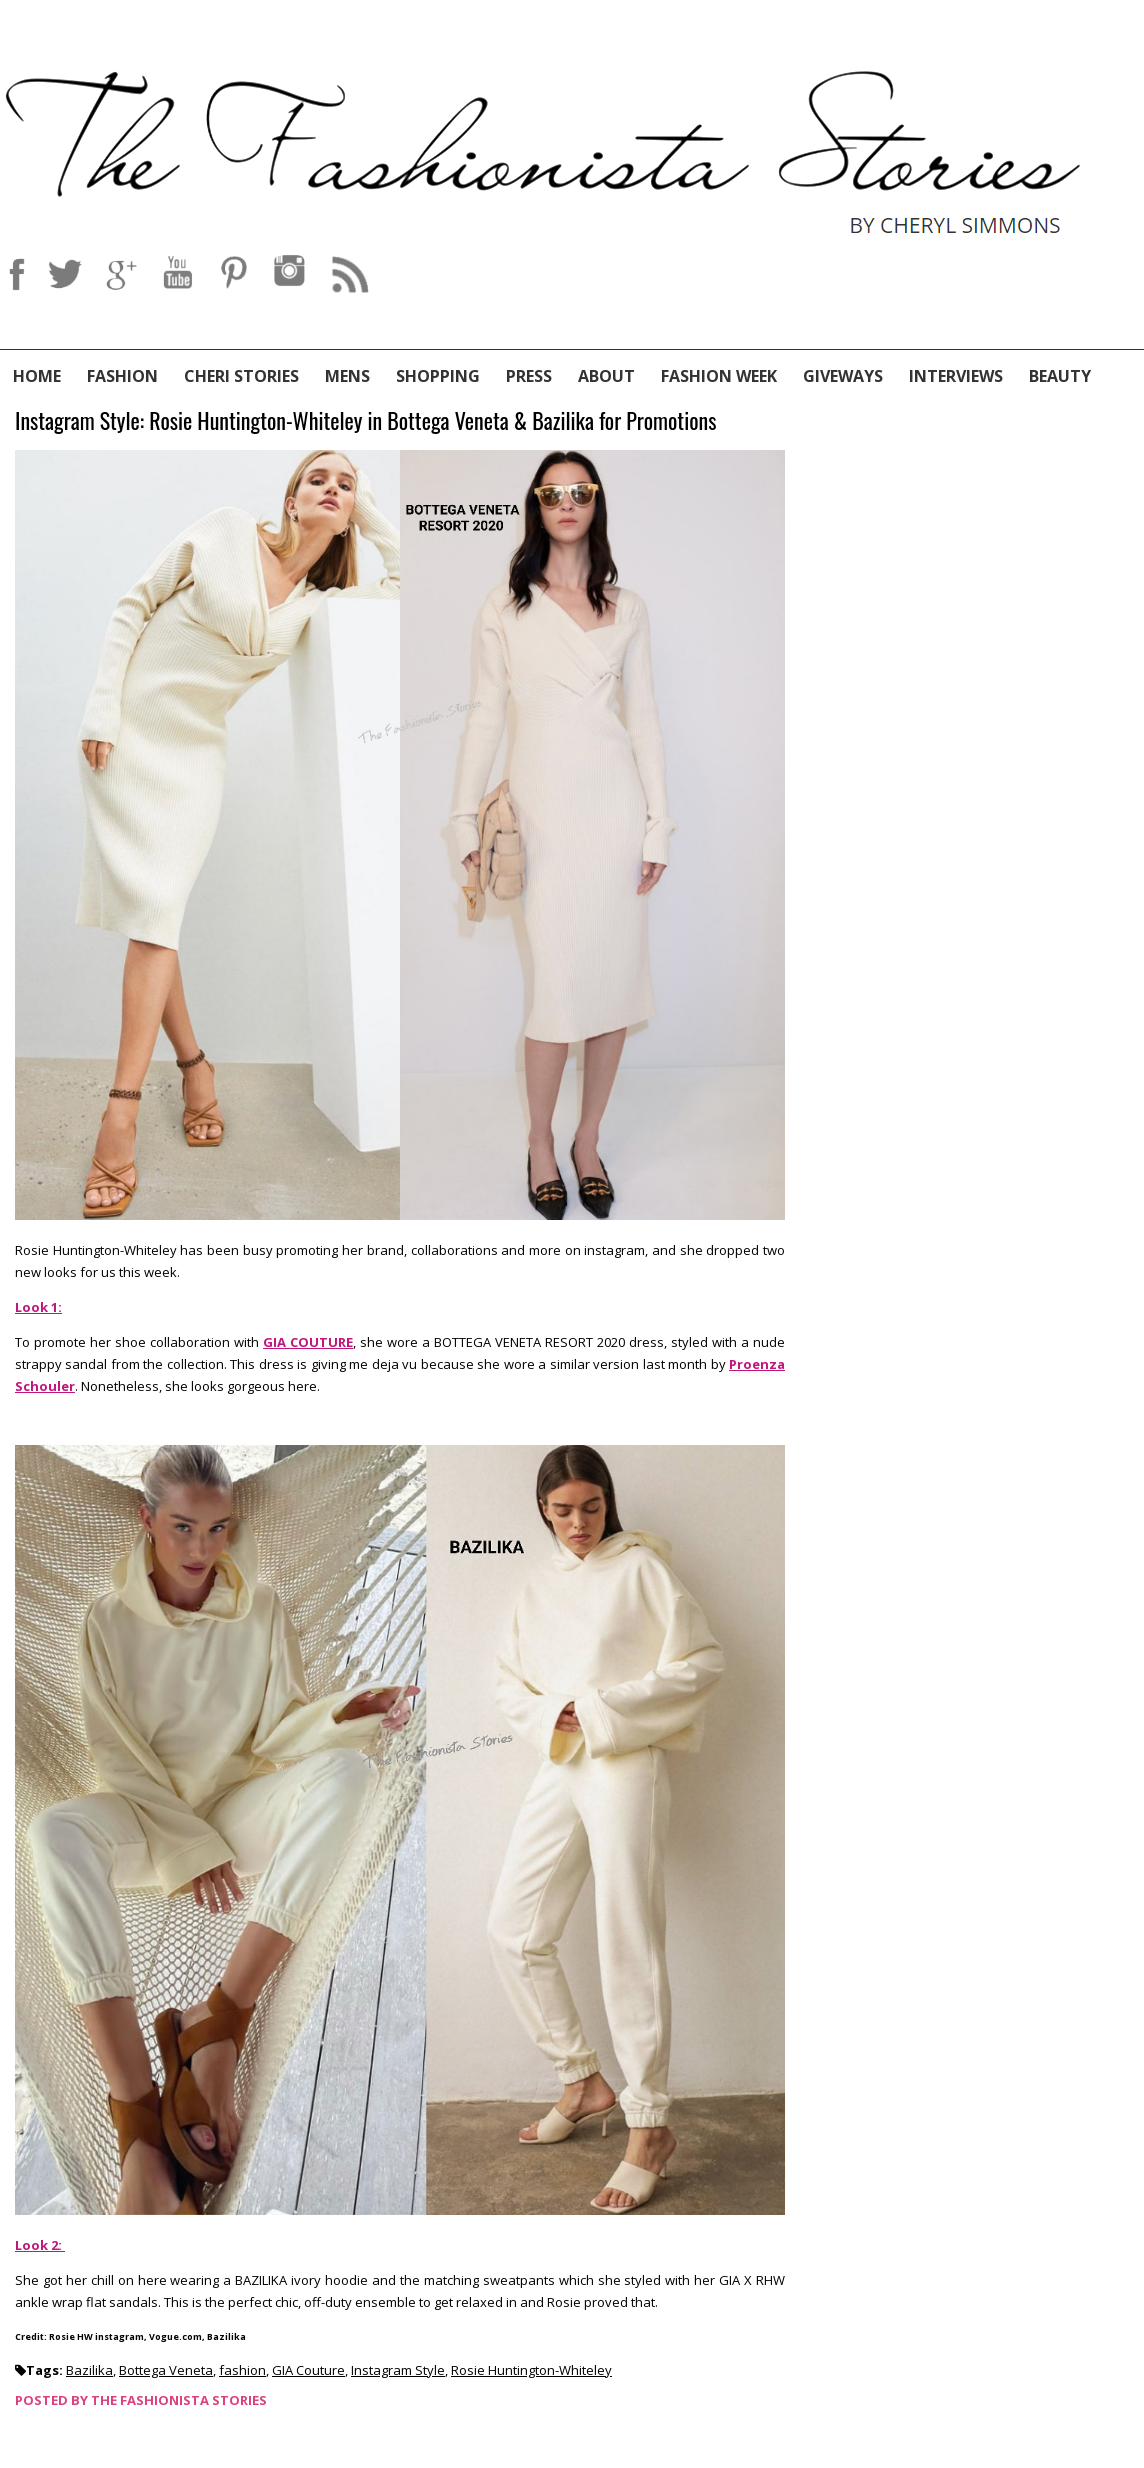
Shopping (438, 376)
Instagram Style (398, 2370)
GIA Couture (308, 2370)
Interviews (956, 376)
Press (529, 376)
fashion (242, 2370)
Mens (347, 376)
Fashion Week (719, 376)
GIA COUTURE (308, 1342)
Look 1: (38, 1307)
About (606, 376)
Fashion (122, 376)
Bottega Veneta (166, 2370)
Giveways (843, 376)
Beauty (1060, 376)
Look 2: (40, 2245)
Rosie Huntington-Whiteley (531, 2370)
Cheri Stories (241, 376)
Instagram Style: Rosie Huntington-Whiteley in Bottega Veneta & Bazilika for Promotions (365, 421)
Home (37, 376)
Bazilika (89, 2370)
